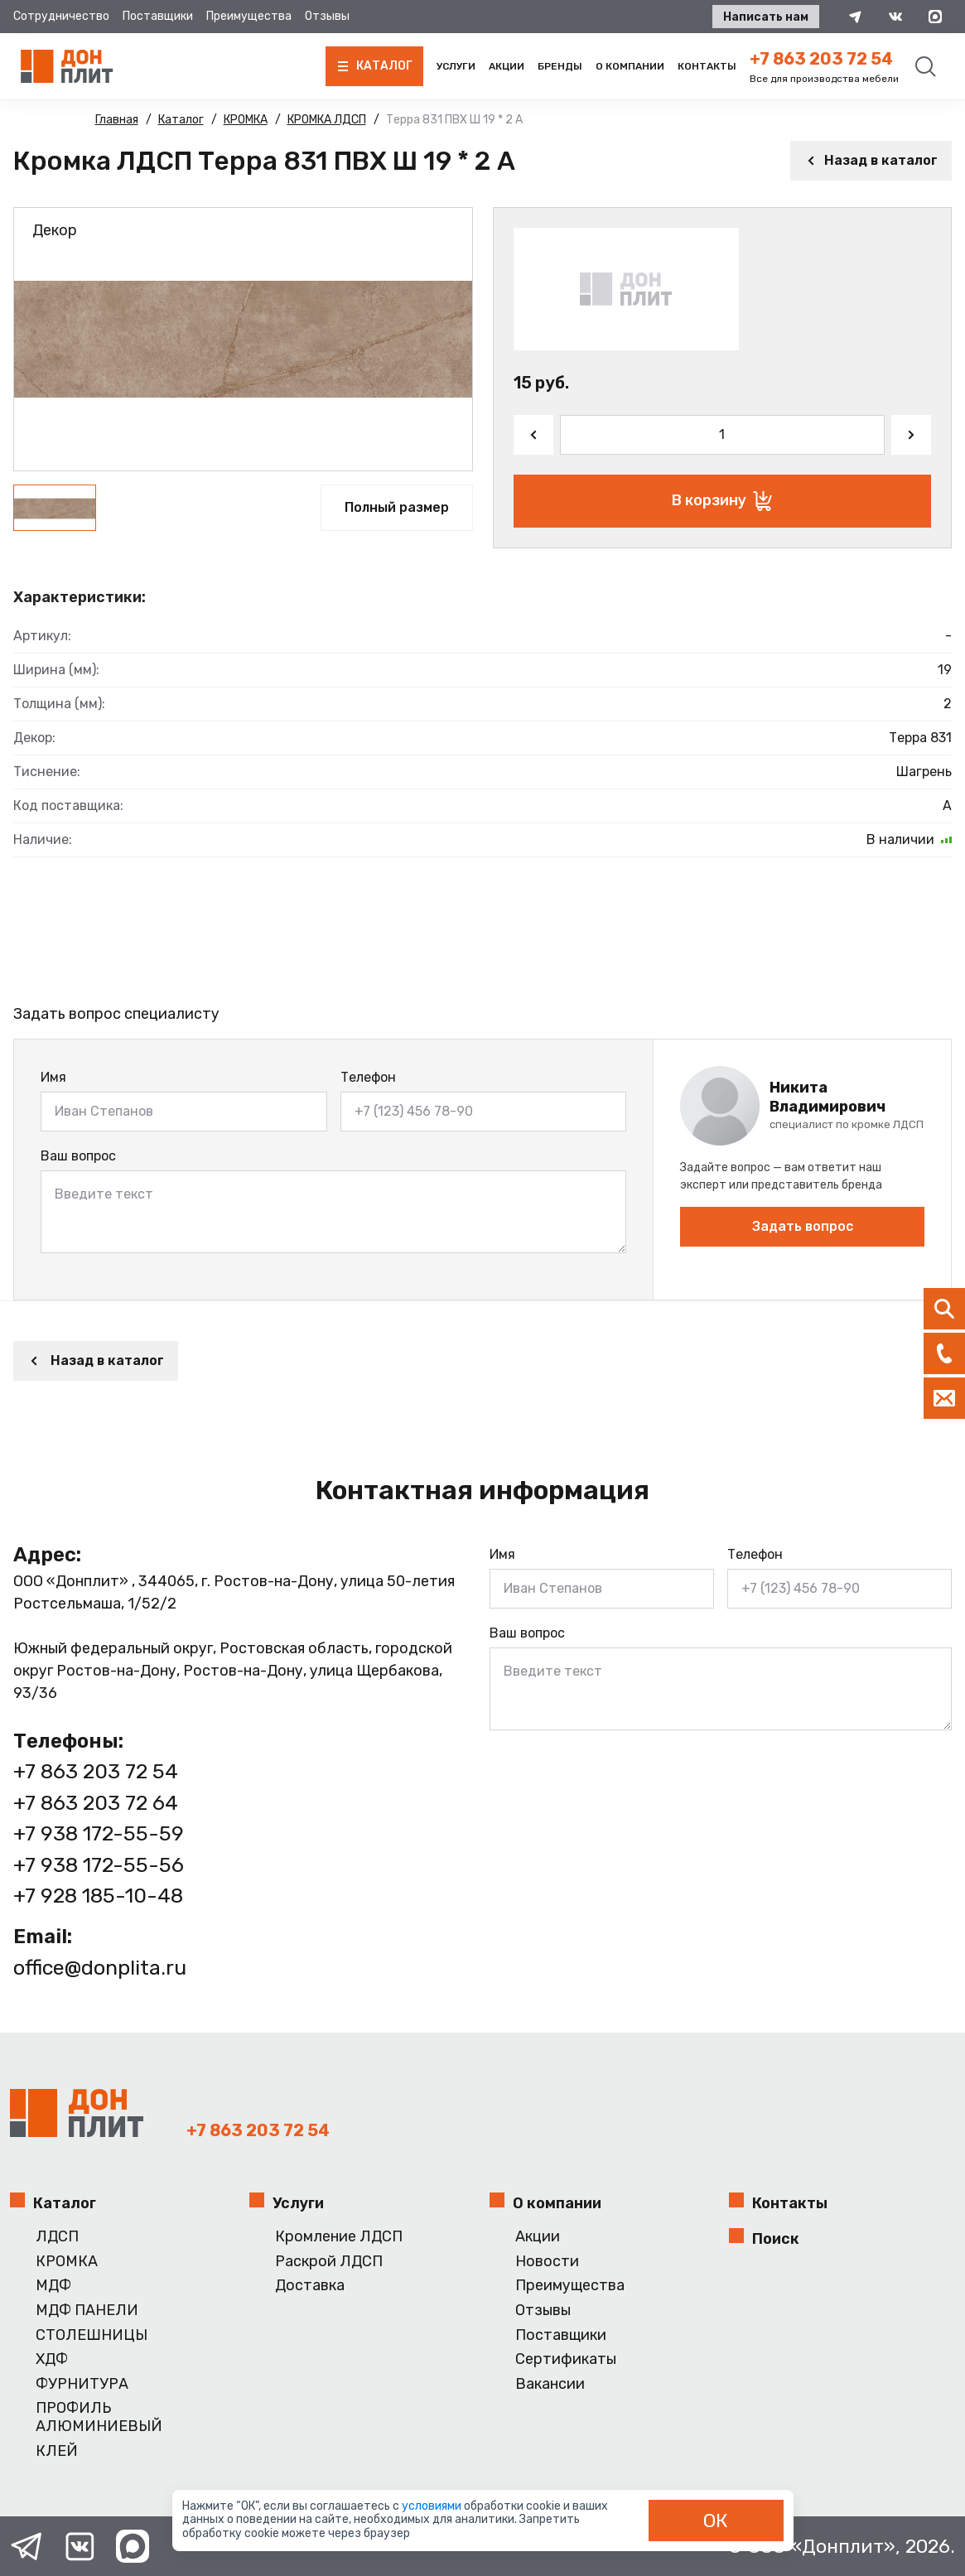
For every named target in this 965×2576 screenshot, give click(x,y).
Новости (547, 2261)
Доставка (310, 2285)
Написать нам (765, 17)
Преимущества (249, 16)
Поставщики (158, 16)
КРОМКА (67, 2261)
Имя (53, 1077)
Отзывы (327, 16)
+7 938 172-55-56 (98, 1865)
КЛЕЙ (57, 2451)
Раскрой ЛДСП (329, 2261)
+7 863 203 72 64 (95, 1803)
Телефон (368, 1077)
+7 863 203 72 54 (821, 59)
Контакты (707, 66)
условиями (433, 2506)
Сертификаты (565, 2359)
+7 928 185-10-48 (98, 1896)
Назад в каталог (871, 160)
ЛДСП (57, 2237)
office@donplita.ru (99, 1968)
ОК (715, 2520)
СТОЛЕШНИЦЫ (91, 2335)
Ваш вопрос (78, 1156)
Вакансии (550, 2384)
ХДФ (52, 2359)
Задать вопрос (802, 1226)
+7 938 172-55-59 (98, 1833)
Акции (506, 66)
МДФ (53, 2285)
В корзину (722, 501)
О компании (630, 66)
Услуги (456, 66)
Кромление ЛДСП (339, 2237)
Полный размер (397, 507)
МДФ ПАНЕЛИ (87, 2310)
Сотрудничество (61, 16)
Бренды (560, 66)
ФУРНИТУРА (82, 2384)
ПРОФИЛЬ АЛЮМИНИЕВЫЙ (99, 2417)
